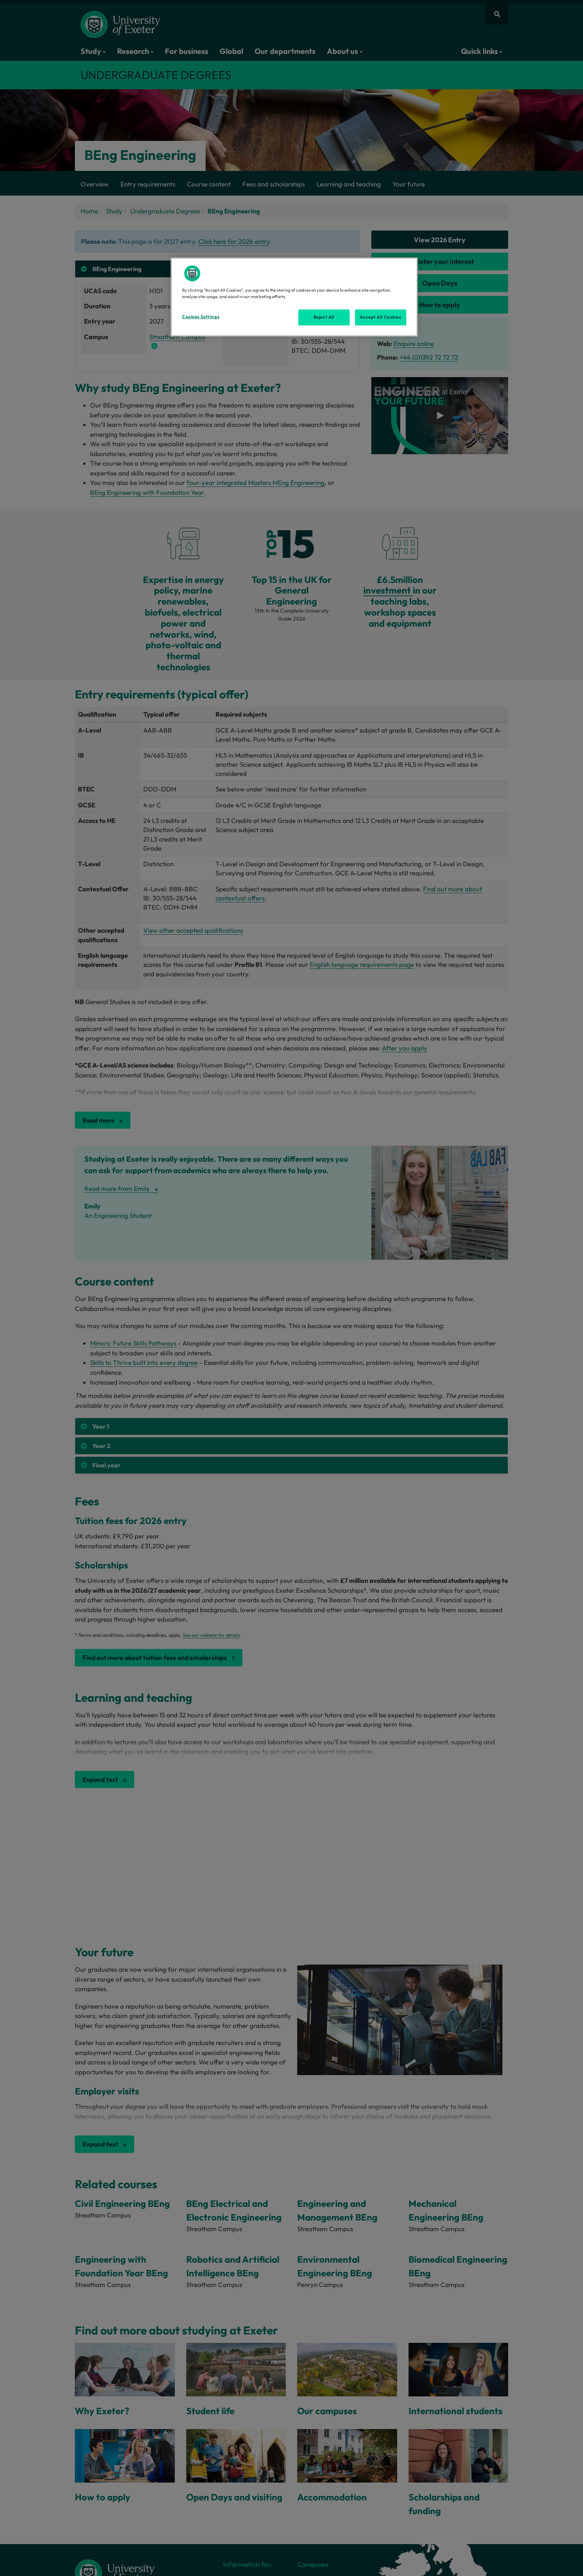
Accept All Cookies (380, 317)
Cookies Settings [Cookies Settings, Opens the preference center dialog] (200, 316)
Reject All (324, 317)
